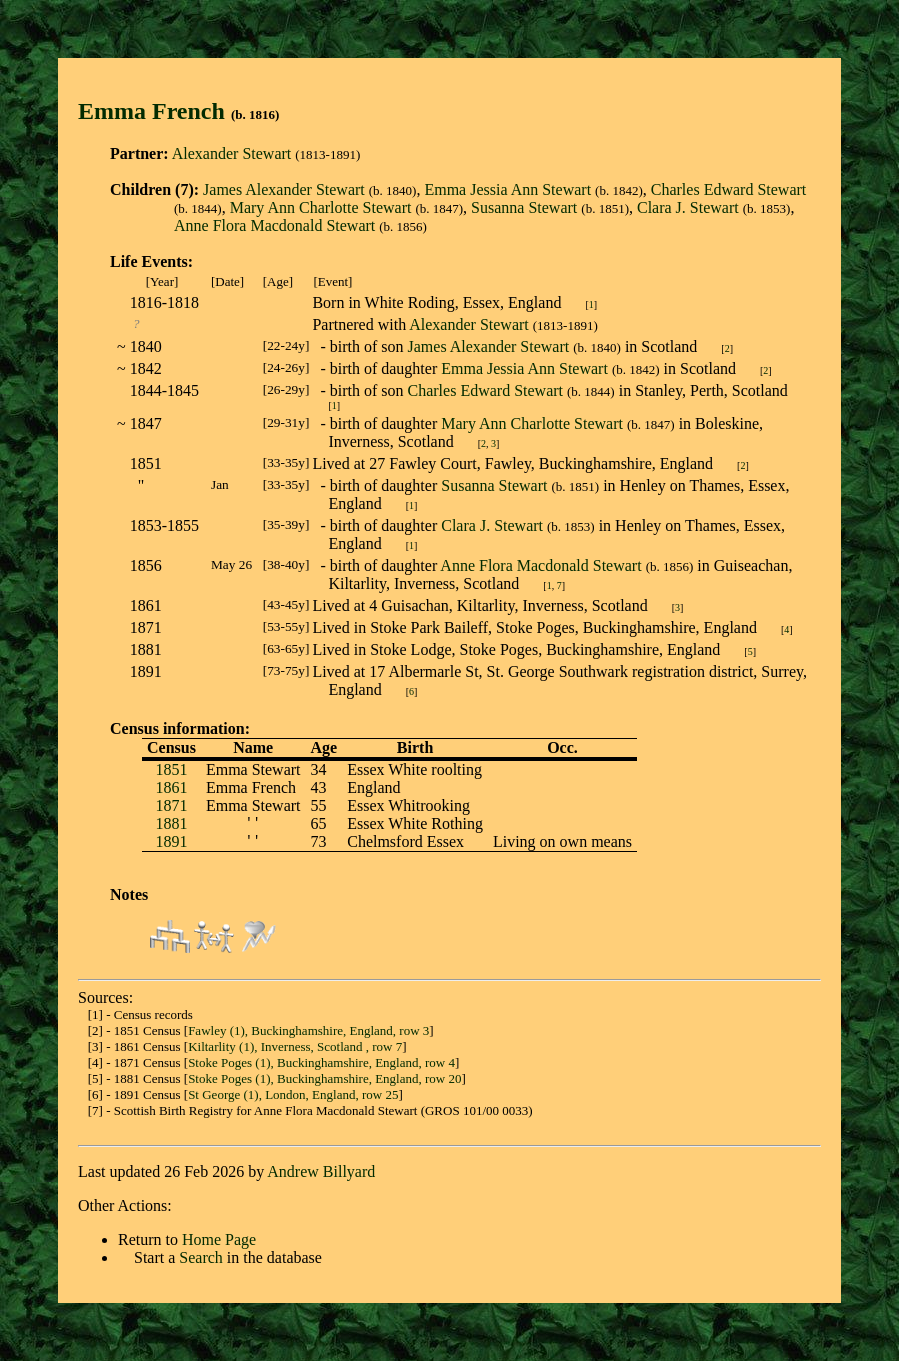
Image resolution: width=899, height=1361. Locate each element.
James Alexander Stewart (284, 189)
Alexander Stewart (232, 153)
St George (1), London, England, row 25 (293, 1094)
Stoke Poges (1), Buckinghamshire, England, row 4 (321, 1062)
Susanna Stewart (524, 207)
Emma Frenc (145, 111)
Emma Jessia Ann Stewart (507, 189)
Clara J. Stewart (688, 207)
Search (201, 1257)
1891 (171, 841)
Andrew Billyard (321, 1171)
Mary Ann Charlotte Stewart (321, 207)
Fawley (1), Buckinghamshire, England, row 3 (308, 1030)
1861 (171, 787)
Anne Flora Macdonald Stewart (274, 225)
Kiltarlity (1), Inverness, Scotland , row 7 (295, 1046)
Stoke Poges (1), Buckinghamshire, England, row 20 (324, 1078)
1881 (171, 823)
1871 (171, 805)
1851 (171, 769)
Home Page (219, 1239)
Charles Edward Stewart (729, 189)
